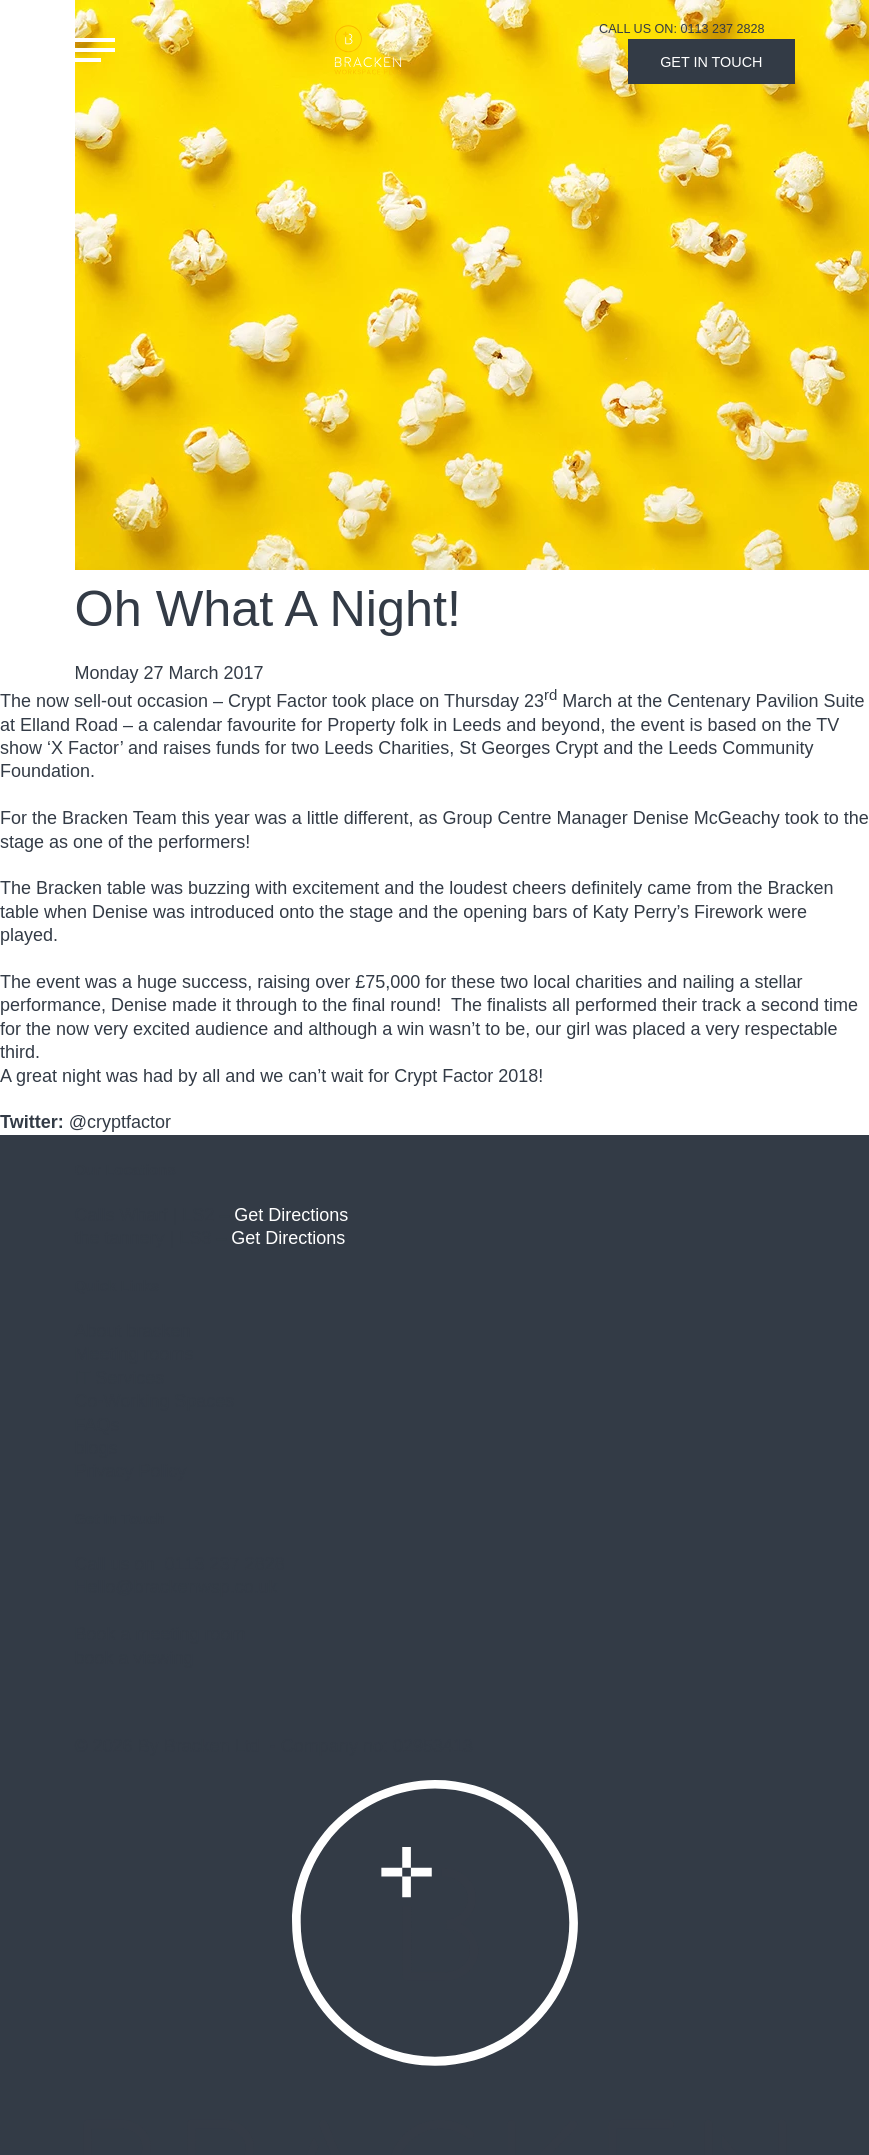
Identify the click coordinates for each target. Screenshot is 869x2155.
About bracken (133, 1331)
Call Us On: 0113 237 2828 (681, 29)
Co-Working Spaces (155, 1401)
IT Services (120, 1378)
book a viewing (134, 1658)
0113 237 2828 (225, 1564)
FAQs (97, 1425)
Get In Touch (711, 62)
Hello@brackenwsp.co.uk (176, 1587)
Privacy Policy (131, 1471)
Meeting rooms (134, 1354)
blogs (96, 1448)
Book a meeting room (160, 1634)
